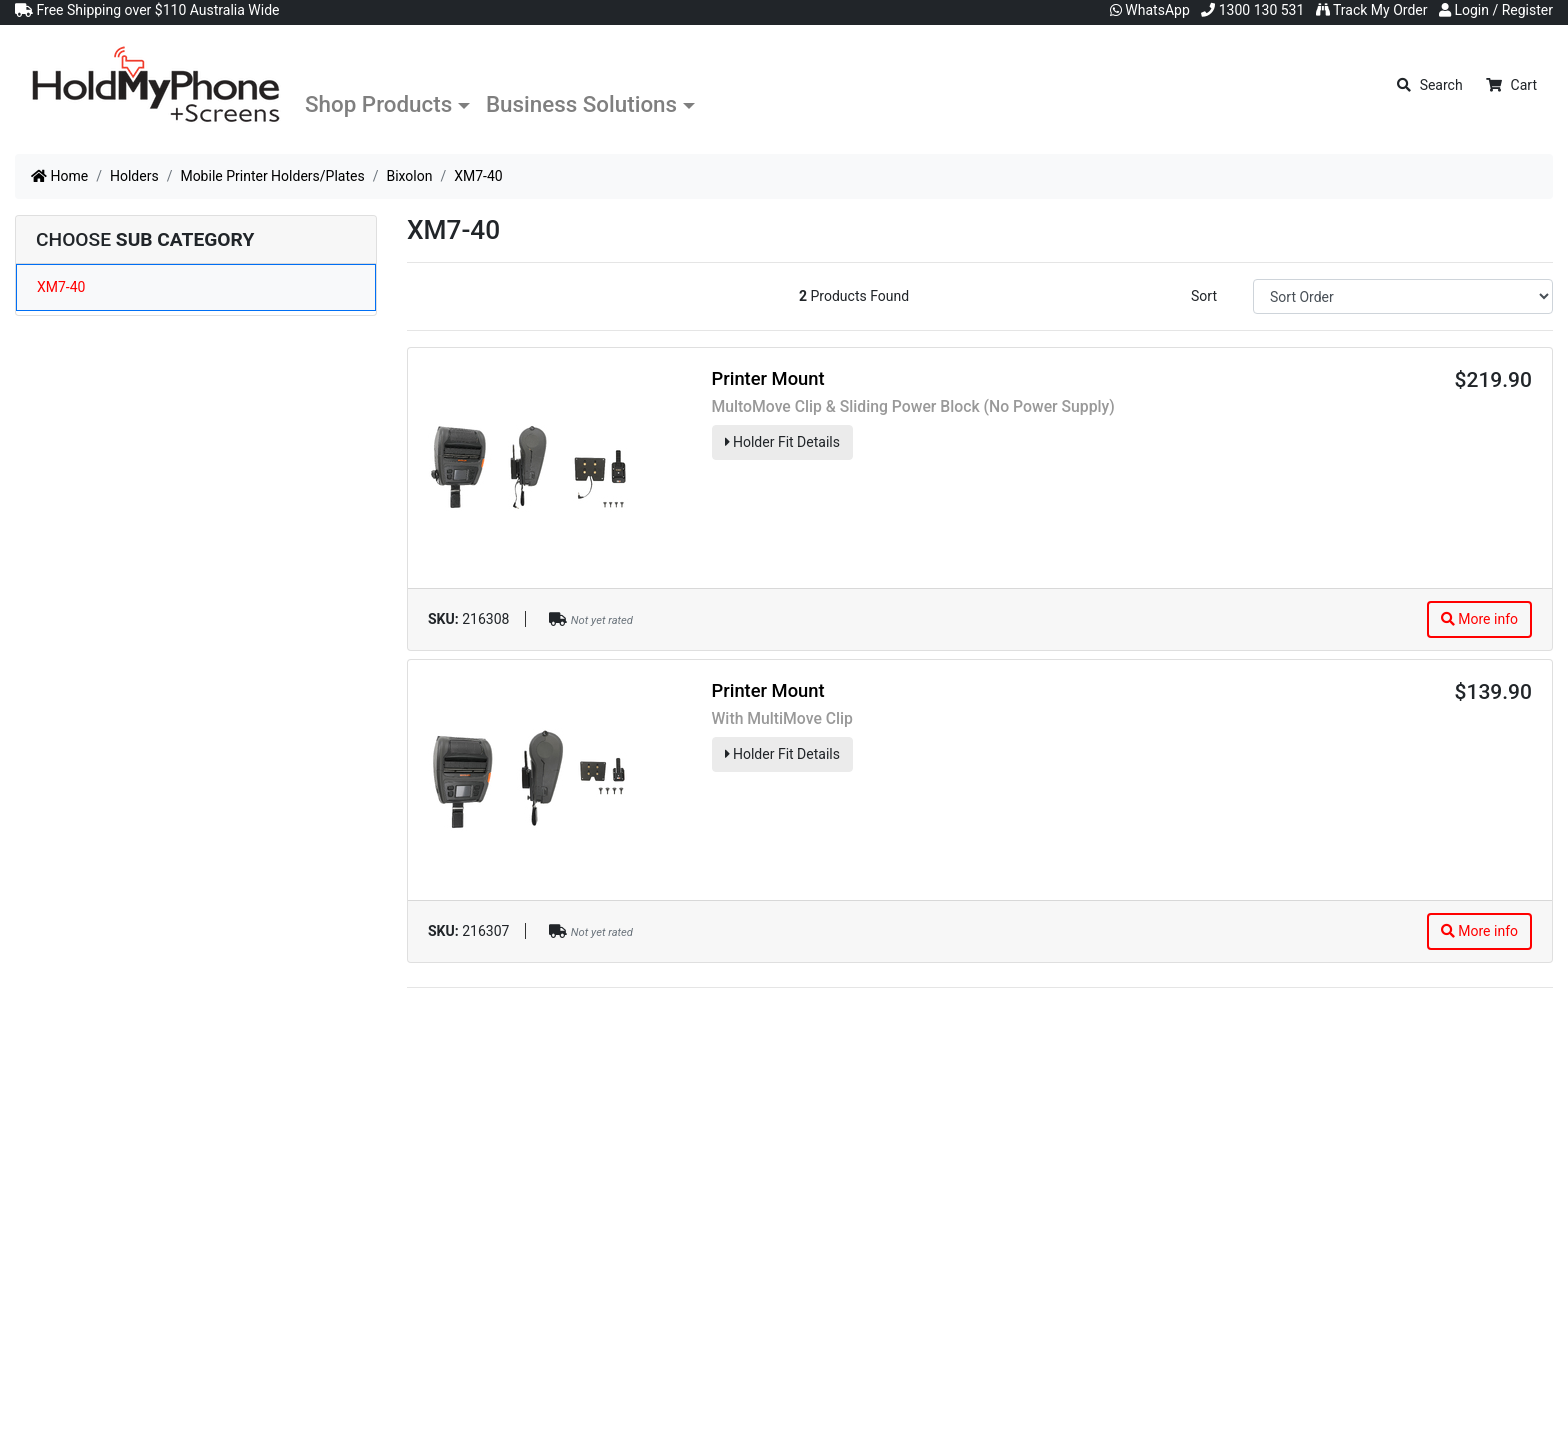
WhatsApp (1150, 10)
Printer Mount (768, 378)
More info (1479, 619)
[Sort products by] (1403, 296)
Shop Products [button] (378, 104)
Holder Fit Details (782, 442)
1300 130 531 (1252, 10)
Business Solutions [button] (581, 104)
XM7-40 (61, 287)
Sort (1204, 296)
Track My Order (1372, 10)
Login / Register (1496, 10)
